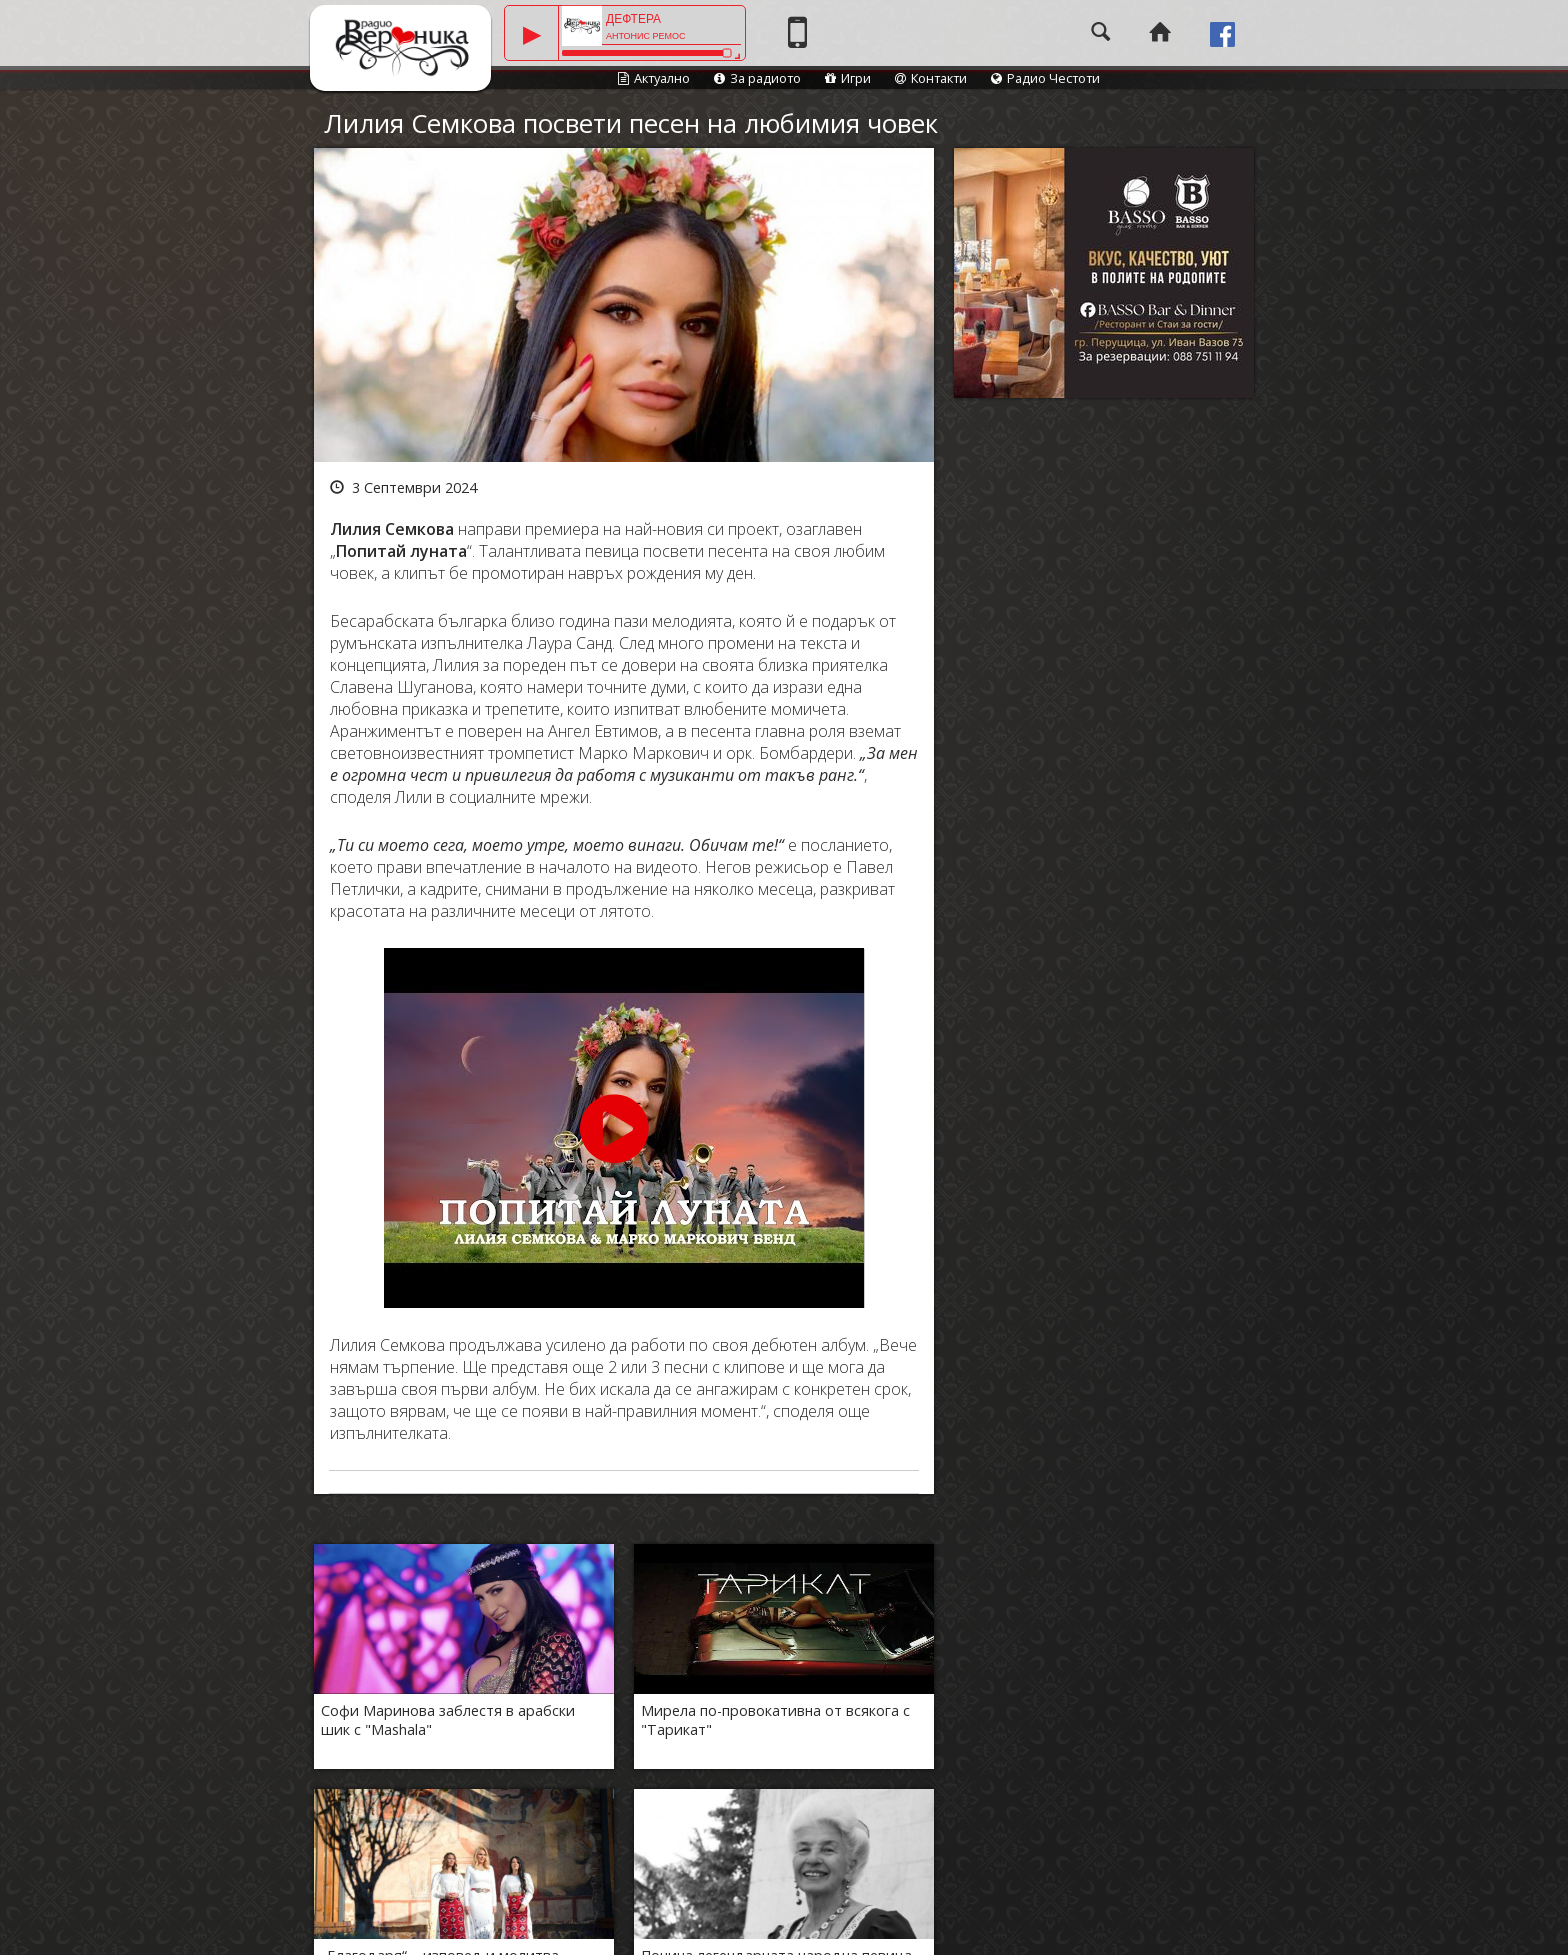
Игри (848, 78)
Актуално (654, 78)
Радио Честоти (1045, 78)
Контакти (931, 78)
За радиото (757, 78)
